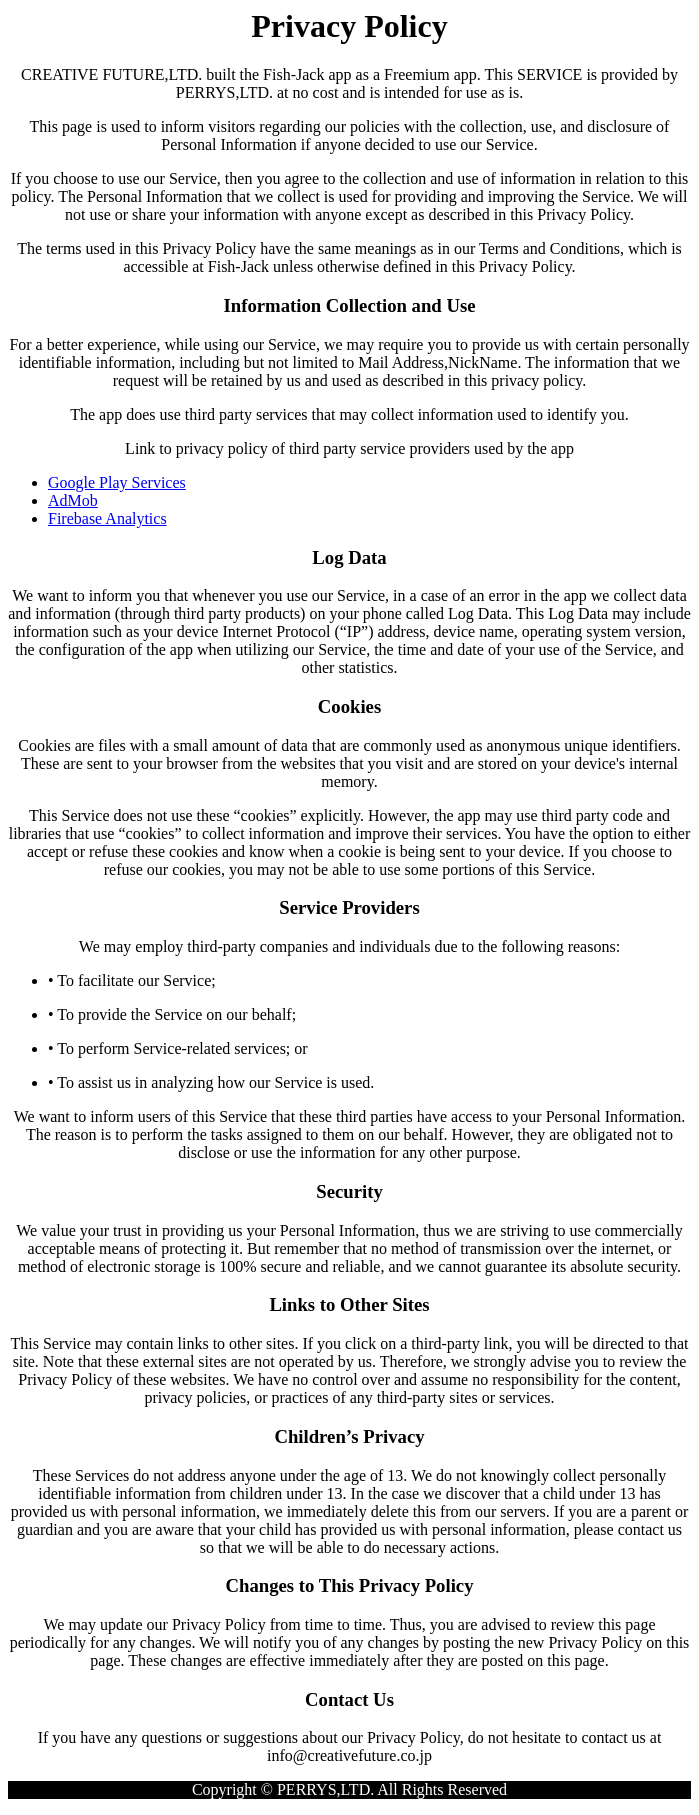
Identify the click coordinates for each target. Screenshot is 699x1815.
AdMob (73, 500)
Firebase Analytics (107, 518)
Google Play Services (117, 482)
